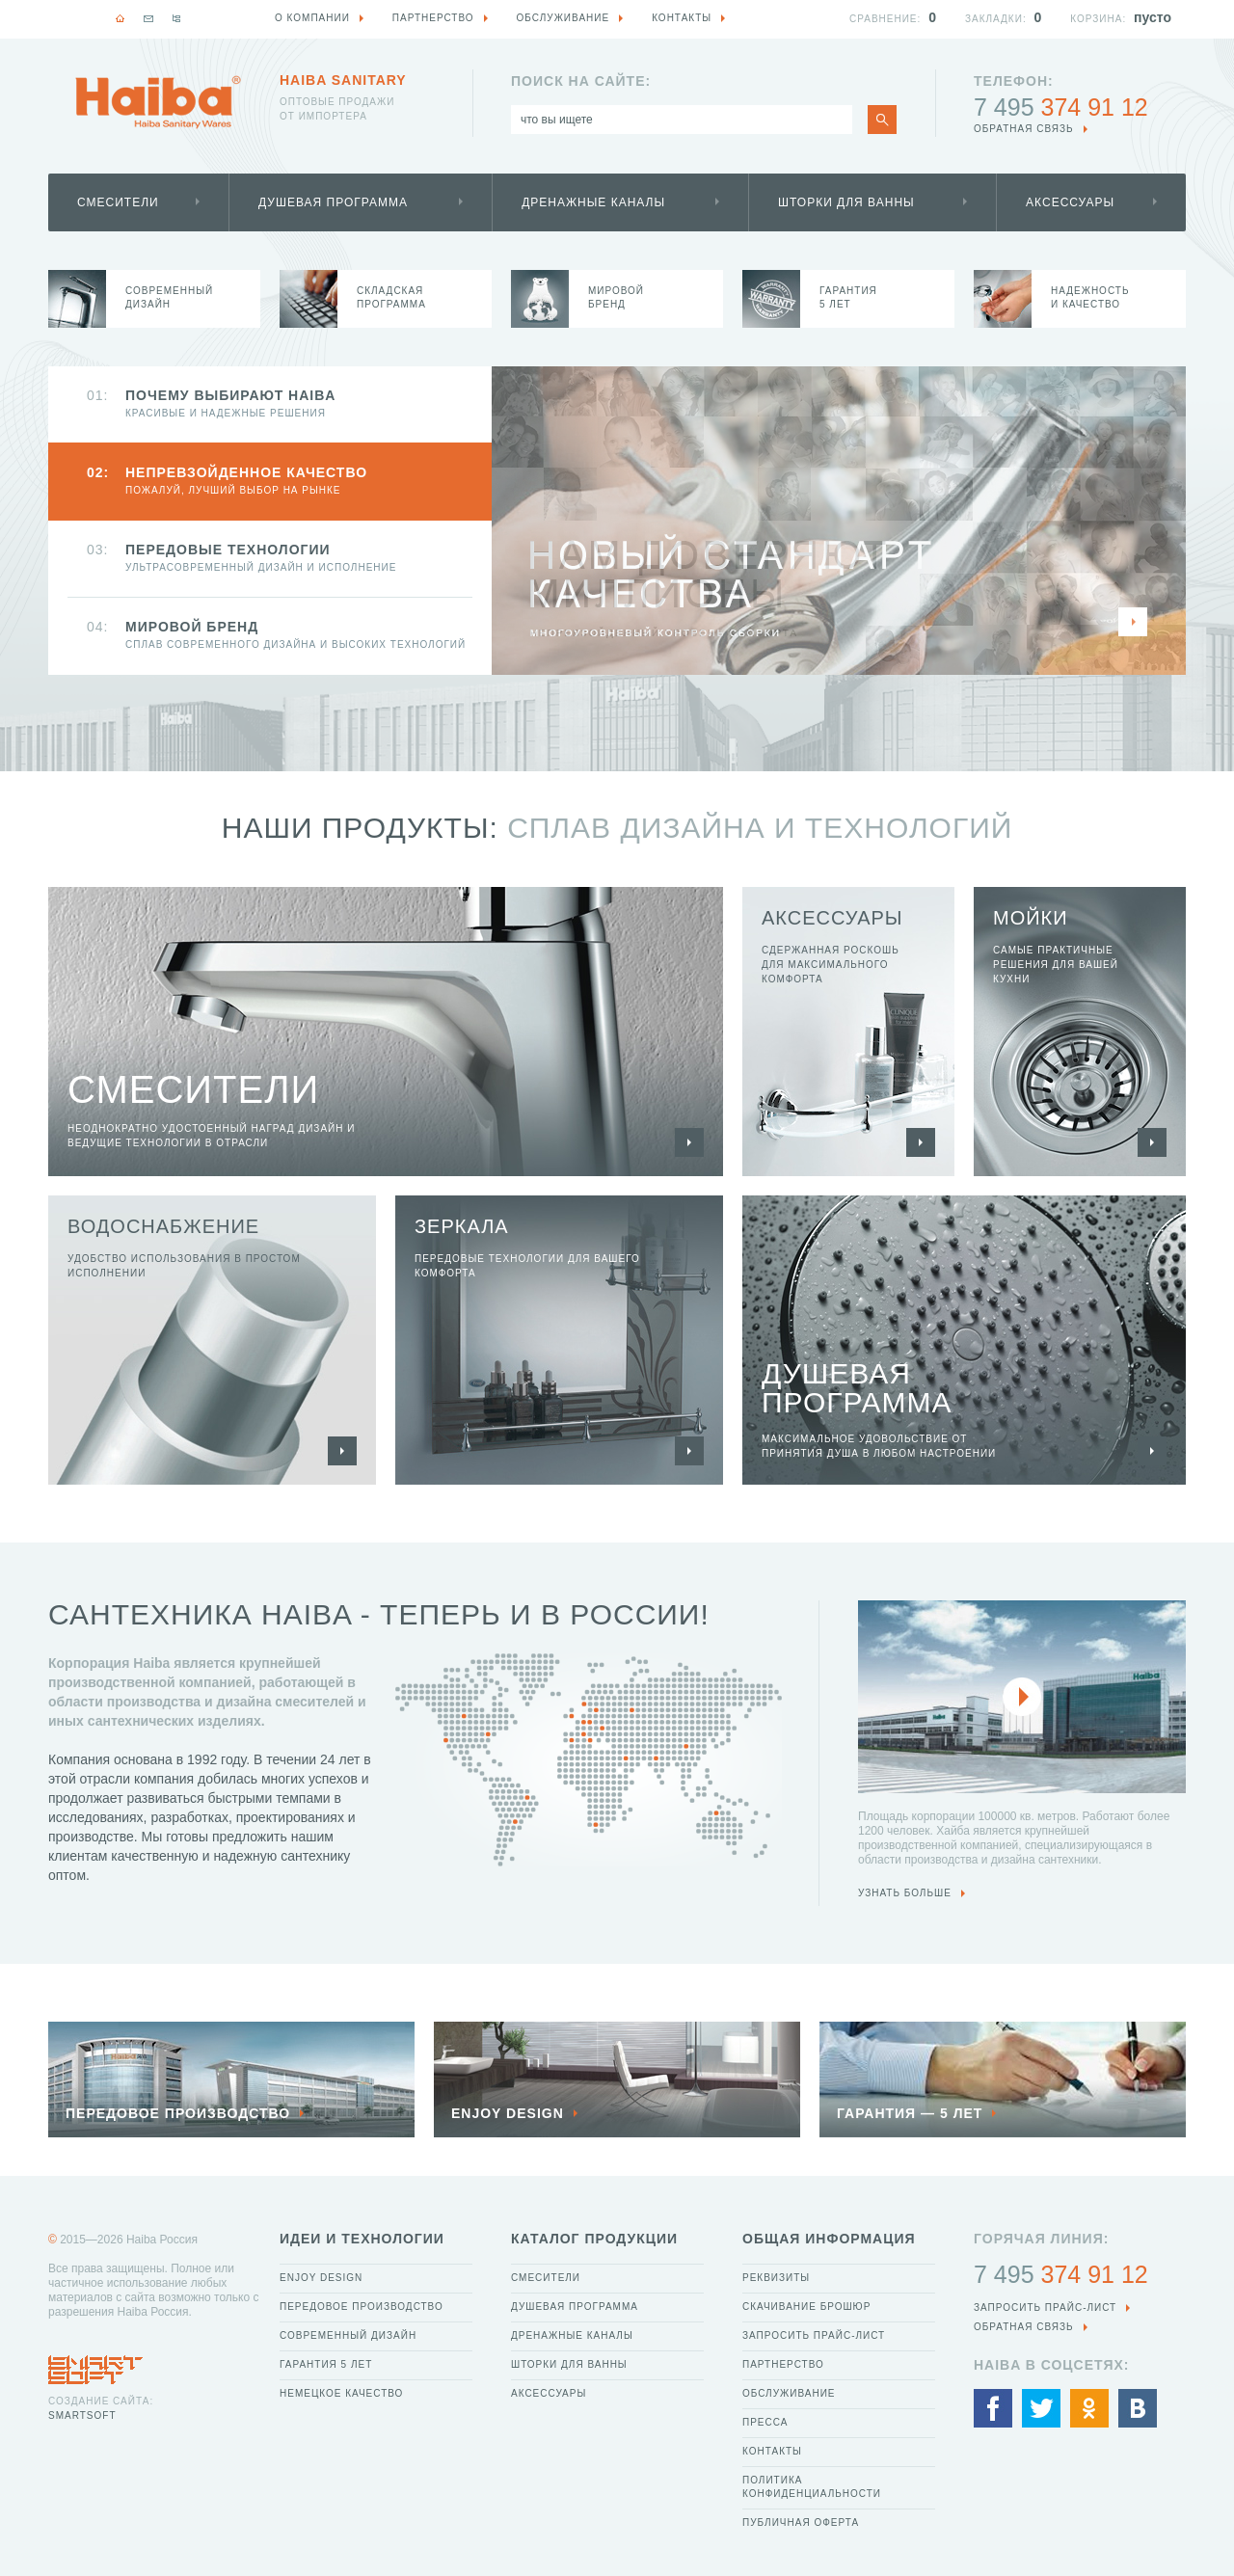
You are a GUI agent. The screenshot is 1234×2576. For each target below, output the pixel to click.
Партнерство (783, 2364)
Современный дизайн (348, 2335)
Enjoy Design (321, 2277)
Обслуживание (789, 2393)
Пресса (765, 2422)
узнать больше (905, 1893)
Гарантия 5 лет (326, 2364)
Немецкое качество (341, 2393)
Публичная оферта (800, 2522)
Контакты (772, 2451)
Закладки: (996, 18)
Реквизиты (776, 2277)
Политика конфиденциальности (811, 2487)
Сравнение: (885, 18)
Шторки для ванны (846, 202)
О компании (312, 18)
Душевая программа (333, 202)
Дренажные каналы (593, 202)
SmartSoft (82, 2415)
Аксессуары (1070, 202)
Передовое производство (361, 2306)
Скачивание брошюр (806, 2306)
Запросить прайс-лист (813, 2335)
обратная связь (1024, 128)
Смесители (118, 202)
